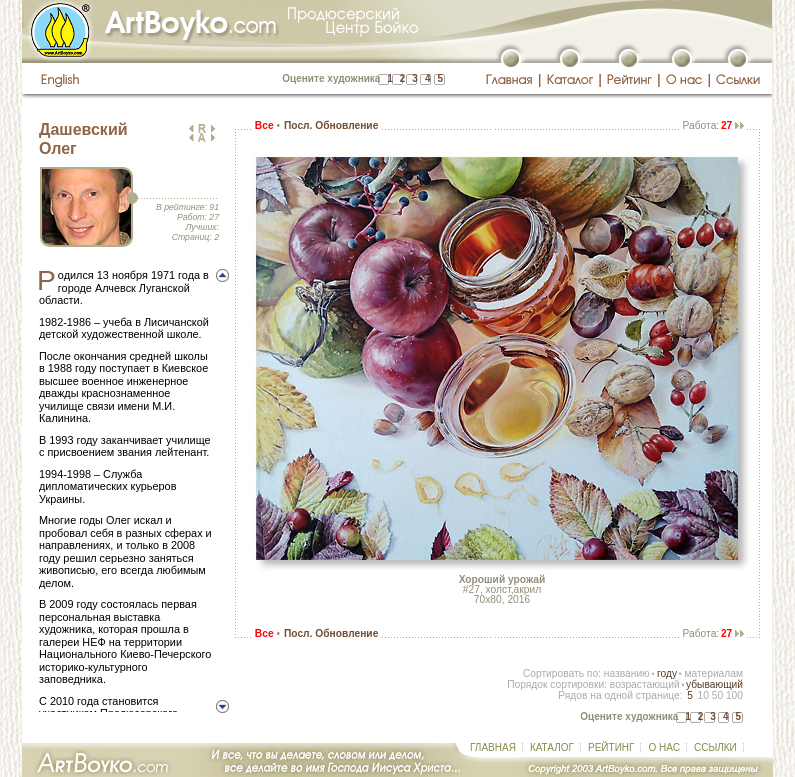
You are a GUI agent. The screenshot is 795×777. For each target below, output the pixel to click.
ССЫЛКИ (715, 747)
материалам (713, 673)
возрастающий (645, 684)
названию (627, 673)
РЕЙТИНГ (611, 747)
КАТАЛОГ (552, 747)
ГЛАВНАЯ (493, 747)
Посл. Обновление (331, 125)
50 (717, 695)
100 (734, 695)
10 (702, 695)
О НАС (663, 747)
